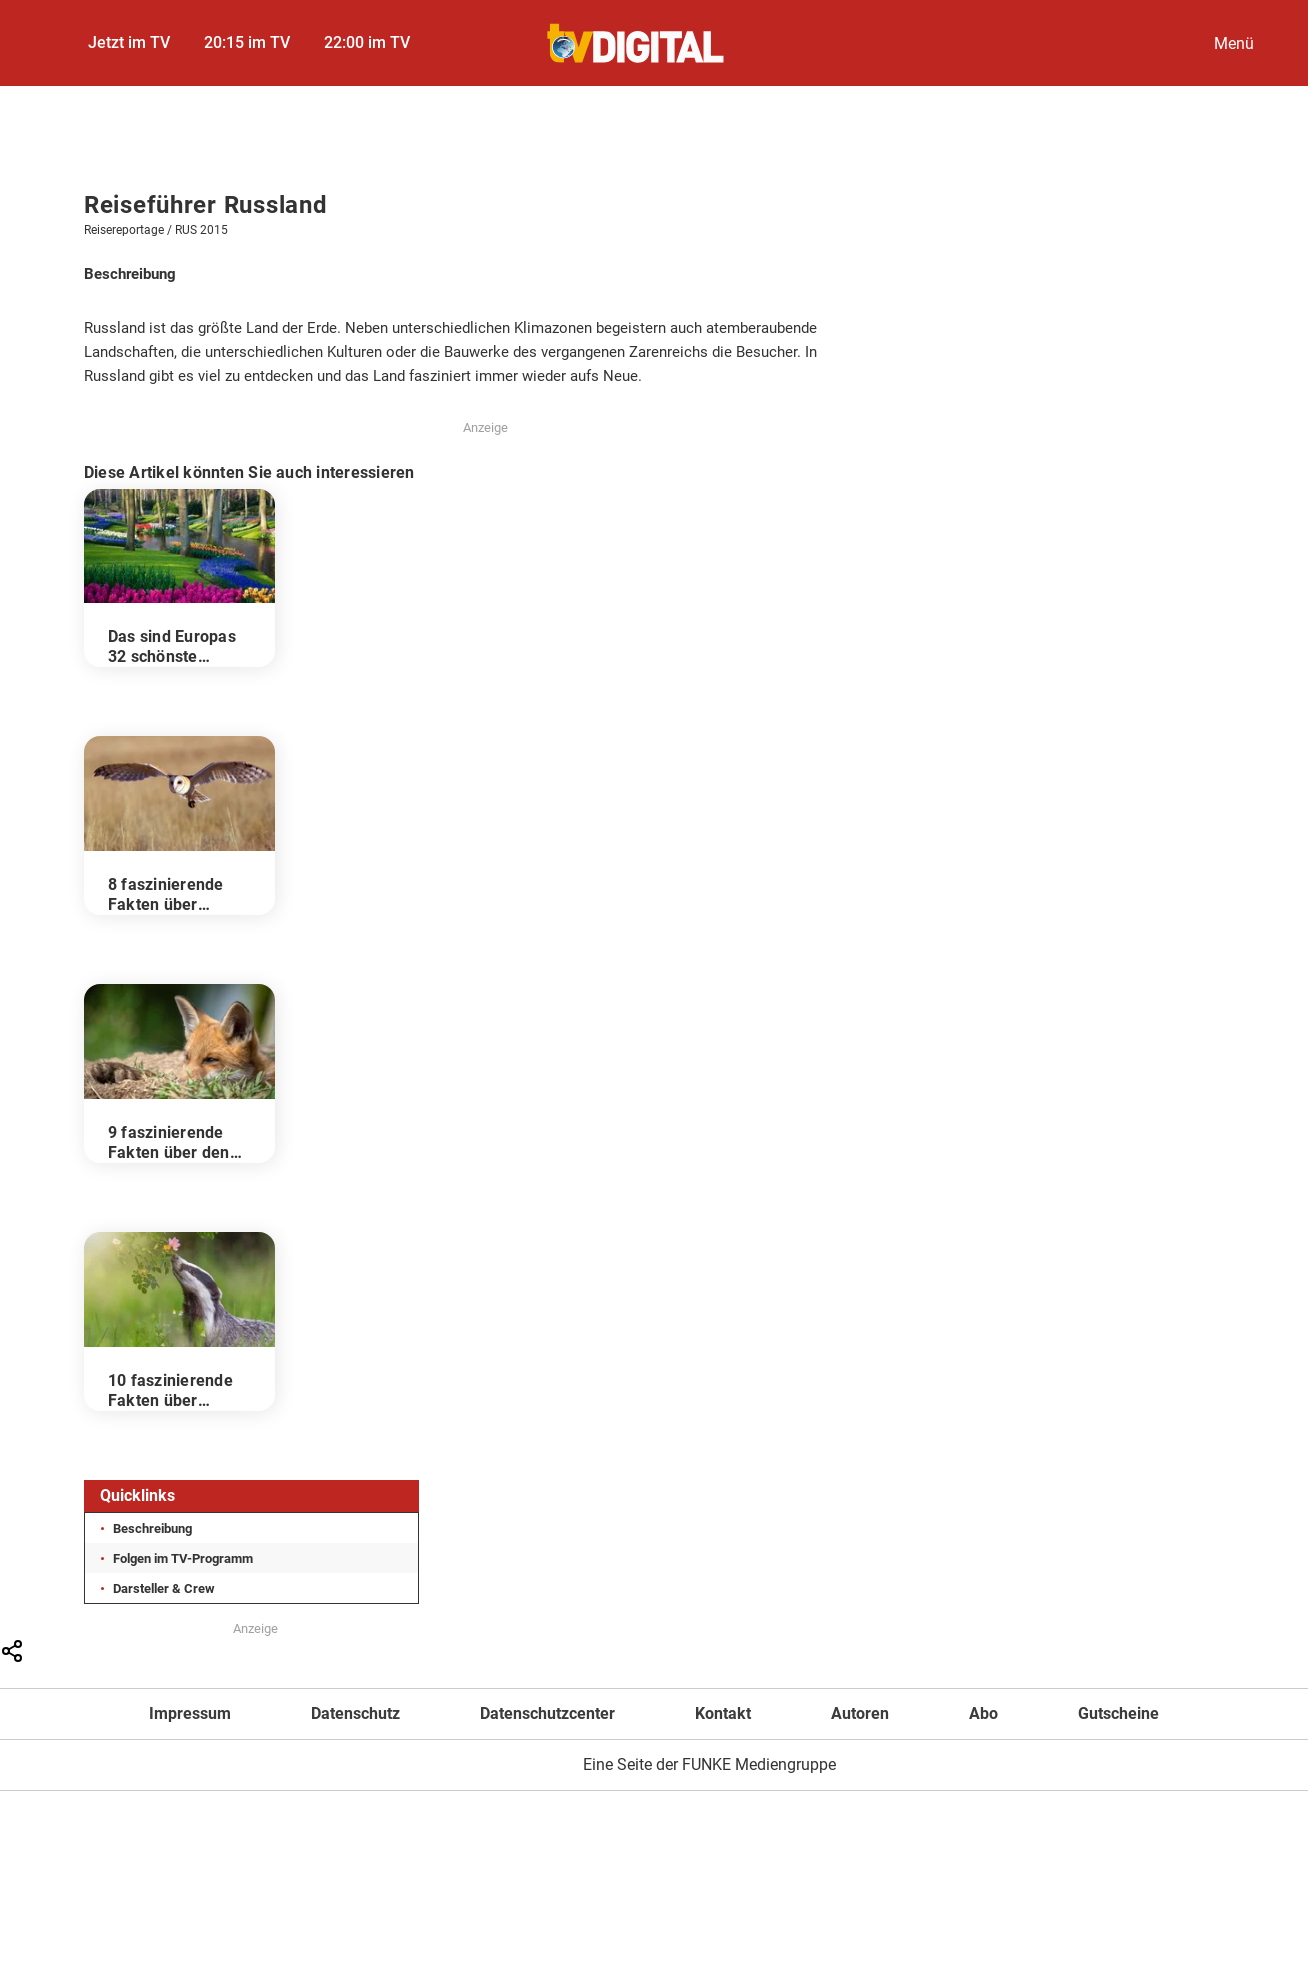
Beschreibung (152, 1528)
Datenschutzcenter (547, 1713)
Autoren (860, 1713)
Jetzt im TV (129, 42)
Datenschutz (355, 1713)
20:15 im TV (247, 42)
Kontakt (723, 1713)
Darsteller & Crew (164, 1588)
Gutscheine (1118, 1713)
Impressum (190, 1713)
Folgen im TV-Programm (183, 1558)
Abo (983, 1713)
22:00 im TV (367, 42)
